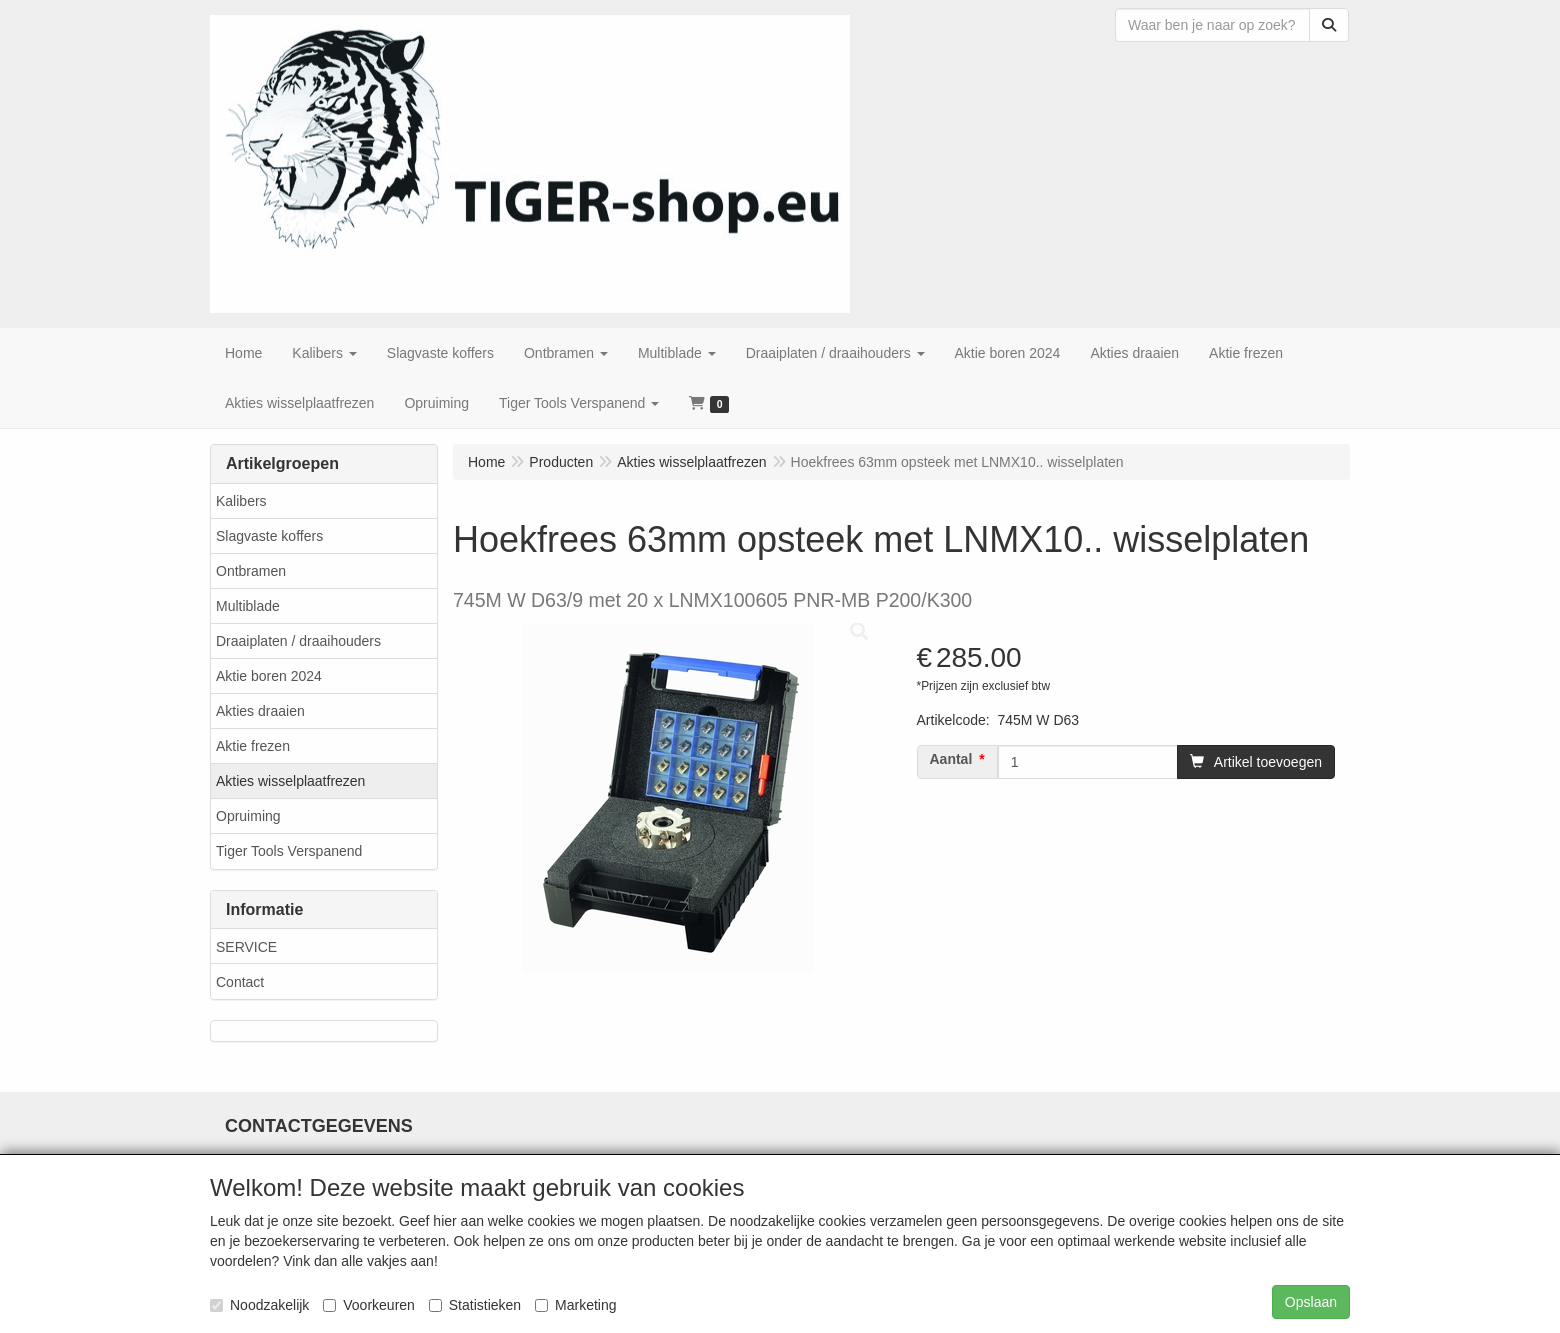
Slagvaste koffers (269, 536)
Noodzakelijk (259, 1305)
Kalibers (241, 501)
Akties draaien (260, 711)
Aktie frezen (253, 746)
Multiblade (248, 606)
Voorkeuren (369, 1305)
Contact (240, 982)
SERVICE (246, 947)
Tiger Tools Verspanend (289, 851)
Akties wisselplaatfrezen (290, 781)
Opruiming (248, 816)
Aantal (951, 759)
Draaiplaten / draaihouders (298, 641)
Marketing (575, 1305)
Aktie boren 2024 (269, 676)
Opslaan (1311, 1302)
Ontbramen (251, 571)
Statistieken (475, 1305)
